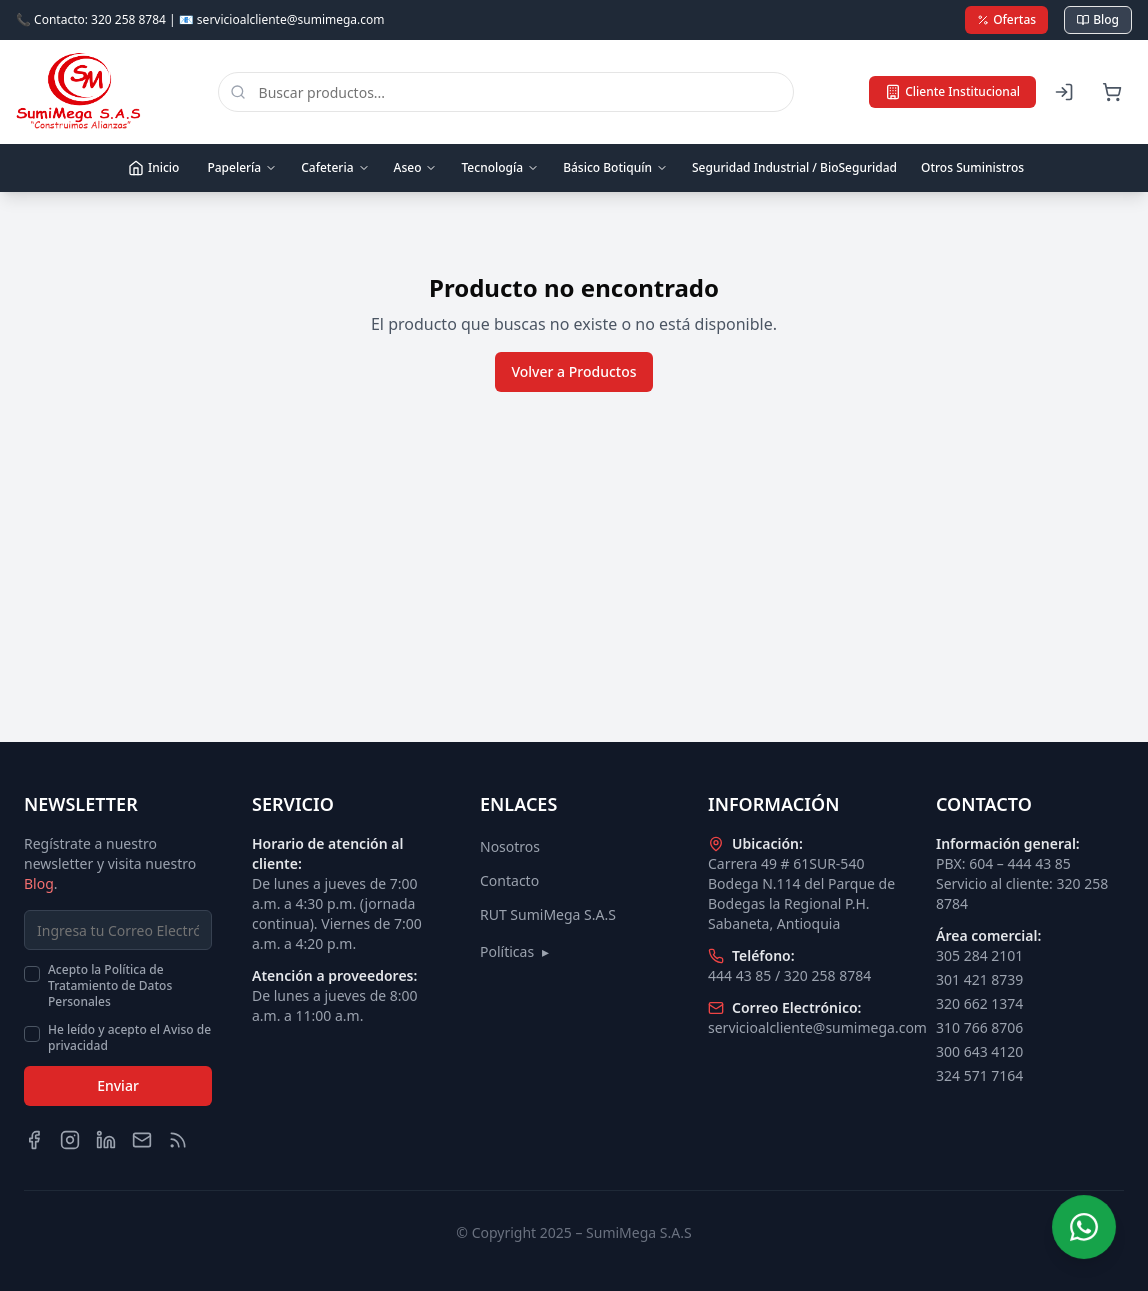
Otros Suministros (972, 167)
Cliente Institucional (952, 91)
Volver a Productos (573, 371)
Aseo (416, 167)
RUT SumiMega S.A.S (548, 914)
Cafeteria (335, 167)
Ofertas (1006, 19)
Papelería (242, 167)
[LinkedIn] (106, 1140)
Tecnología (500, 167)
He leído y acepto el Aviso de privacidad (129, 1038)
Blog (1098, 19)
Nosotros (510, 846)
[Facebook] (34, 1140)
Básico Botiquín (615, 167)
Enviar (118, 1085)
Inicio (153, 167)
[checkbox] (32, 974)
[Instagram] (70, 1140)
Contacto (509, 880)
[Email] (142, 1140)
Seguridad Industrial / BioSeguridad (794, 167)
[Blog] (178, 1140)
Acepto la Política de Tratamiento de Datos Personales (110, 986)
